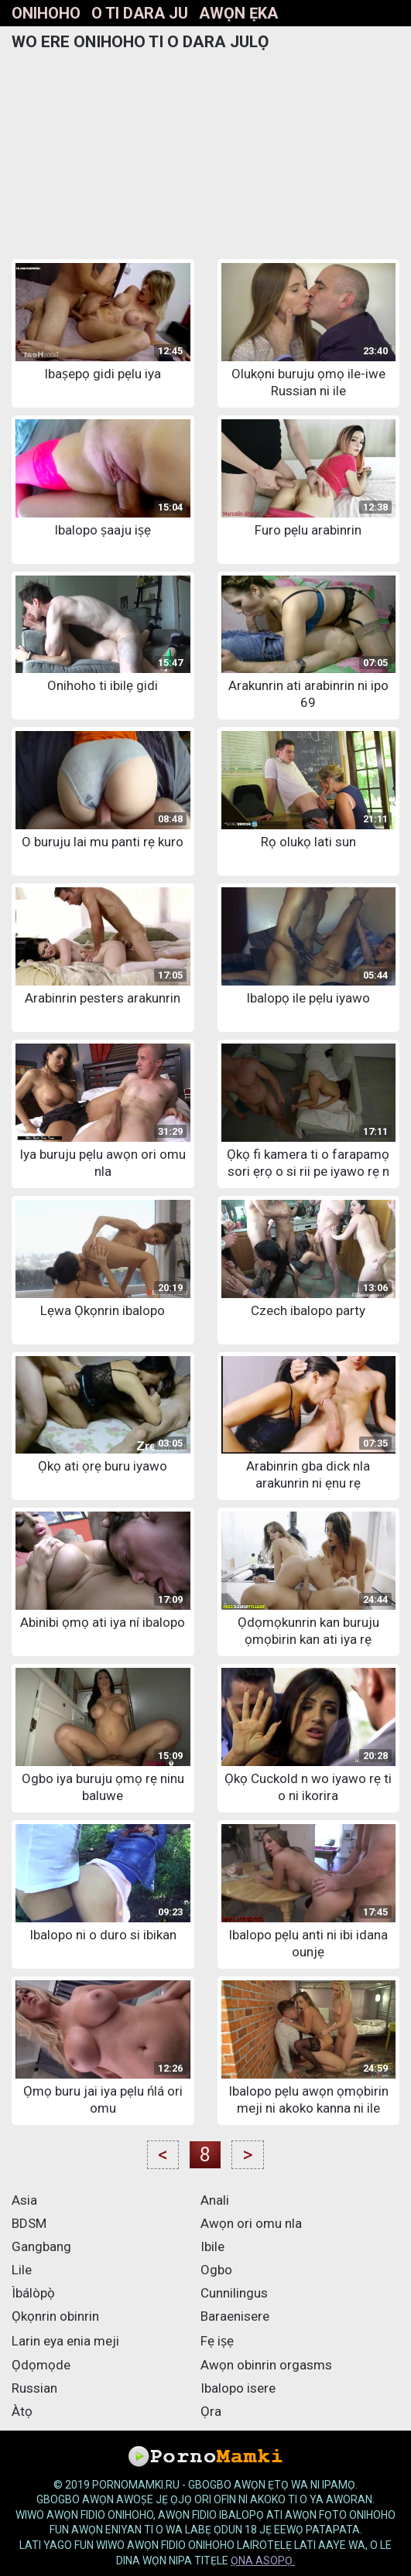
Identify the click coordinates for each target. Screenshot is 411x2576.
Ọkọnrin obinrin (55, 2316)
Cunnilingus (234, 2293)
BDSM (29, 2223)
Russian (34, 2388)
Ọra (210, 2411)
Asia (24, 2200)
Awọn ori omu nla (251, 2223)
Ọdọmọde (41, 2365)
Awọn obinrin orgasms (266, 2365)
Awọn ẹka (238, 13)
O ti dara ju (139, 13)
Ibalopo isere (238, 2388)
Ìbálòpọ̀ (33, 2293)
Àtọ (22, 2411)
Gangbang (41, 2246)
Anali (214, 2200)
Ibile (212, 2246)
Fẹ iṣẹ (217, 2341)
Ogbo (216, 2269)
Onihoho (46, 13)
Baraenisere (234, 2316)
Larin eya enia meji (65, 2341)
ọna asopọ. (263, 2560)
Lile (22, 2269)
